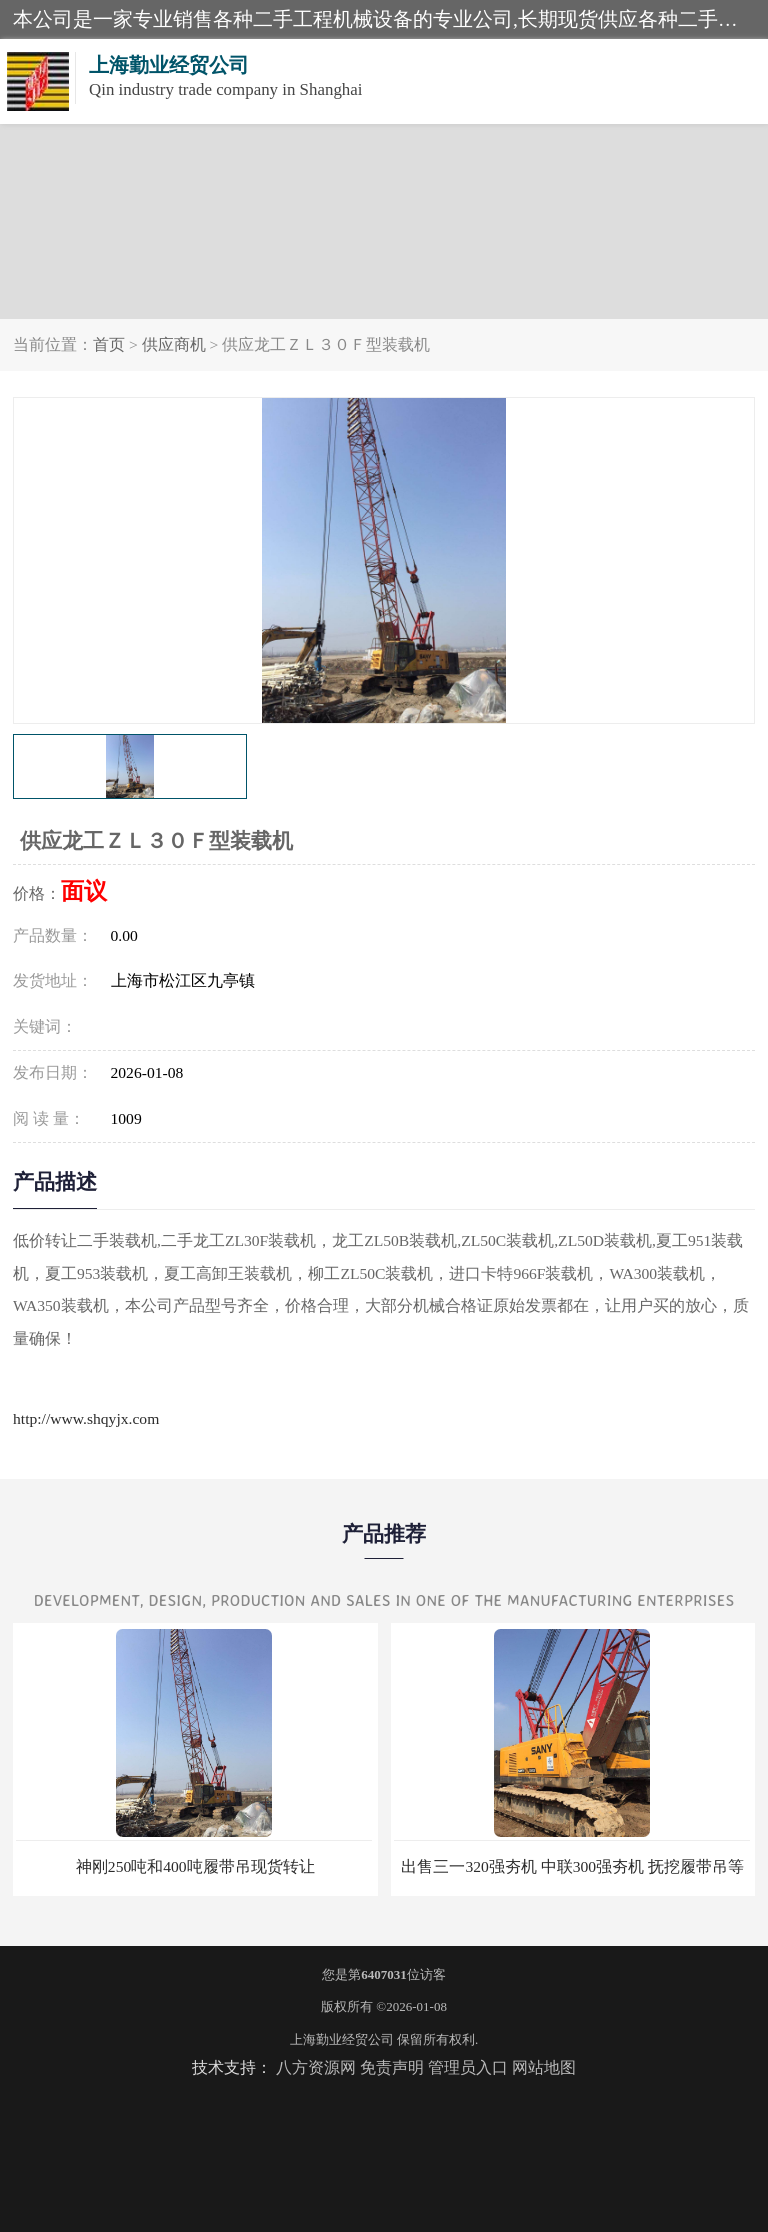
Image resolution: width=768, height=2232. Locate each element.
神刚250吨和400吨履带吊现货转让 (195, 1866)
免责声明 (392, 2067)
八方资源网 (316, 2067)
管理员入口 (468, 2067)
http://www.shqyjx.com (86, 1418)
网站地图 (544, 2067)
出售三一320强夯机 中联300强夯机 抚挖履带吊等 (572, 1866)
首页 (109, 344)
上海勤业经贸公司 (342, 2039)
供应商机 (174, 344)
